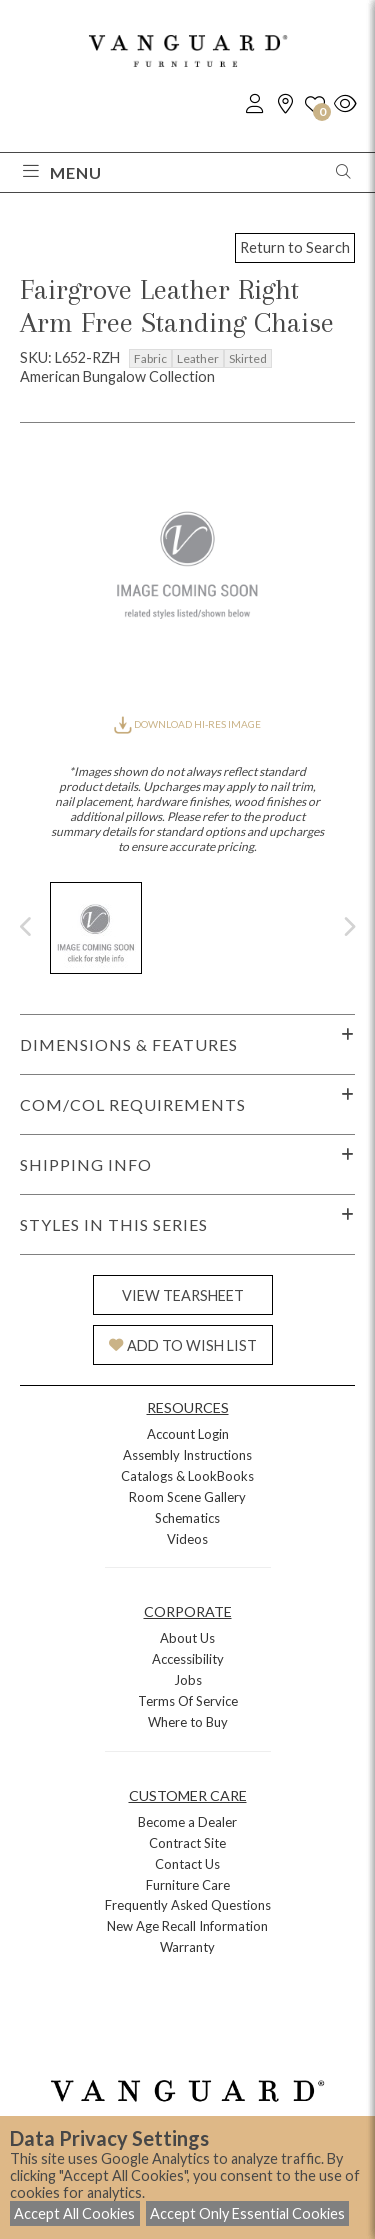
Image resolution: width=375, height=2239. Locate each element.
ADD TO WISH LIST (183, 1345)
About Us (187, 1638)
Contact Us (187, 1864)
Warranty (187, 1947)
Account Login (188, 1434)
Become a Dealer (187, 1822)
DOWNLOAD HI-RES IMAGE (187, 724)
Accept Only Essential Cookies (247, 2213)
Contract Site (187, 1843)
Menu (62, 172)
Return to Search (295, 247)
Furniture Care (188, 1885)
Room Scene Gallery (187, 1497)
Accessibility (188, 1659)
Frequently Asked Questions (188, 1905)
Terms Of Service (188, 1701)
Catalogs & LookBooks (187, 1476)
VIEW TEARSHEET (183, 1295)
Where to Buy (188, 1722)
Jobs (188, 1680)
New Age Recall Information (187, 1926)
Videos (187, 1539)
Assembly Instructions (187, 1455)
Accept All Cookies (74, 2213)
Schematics (187, 1518)
